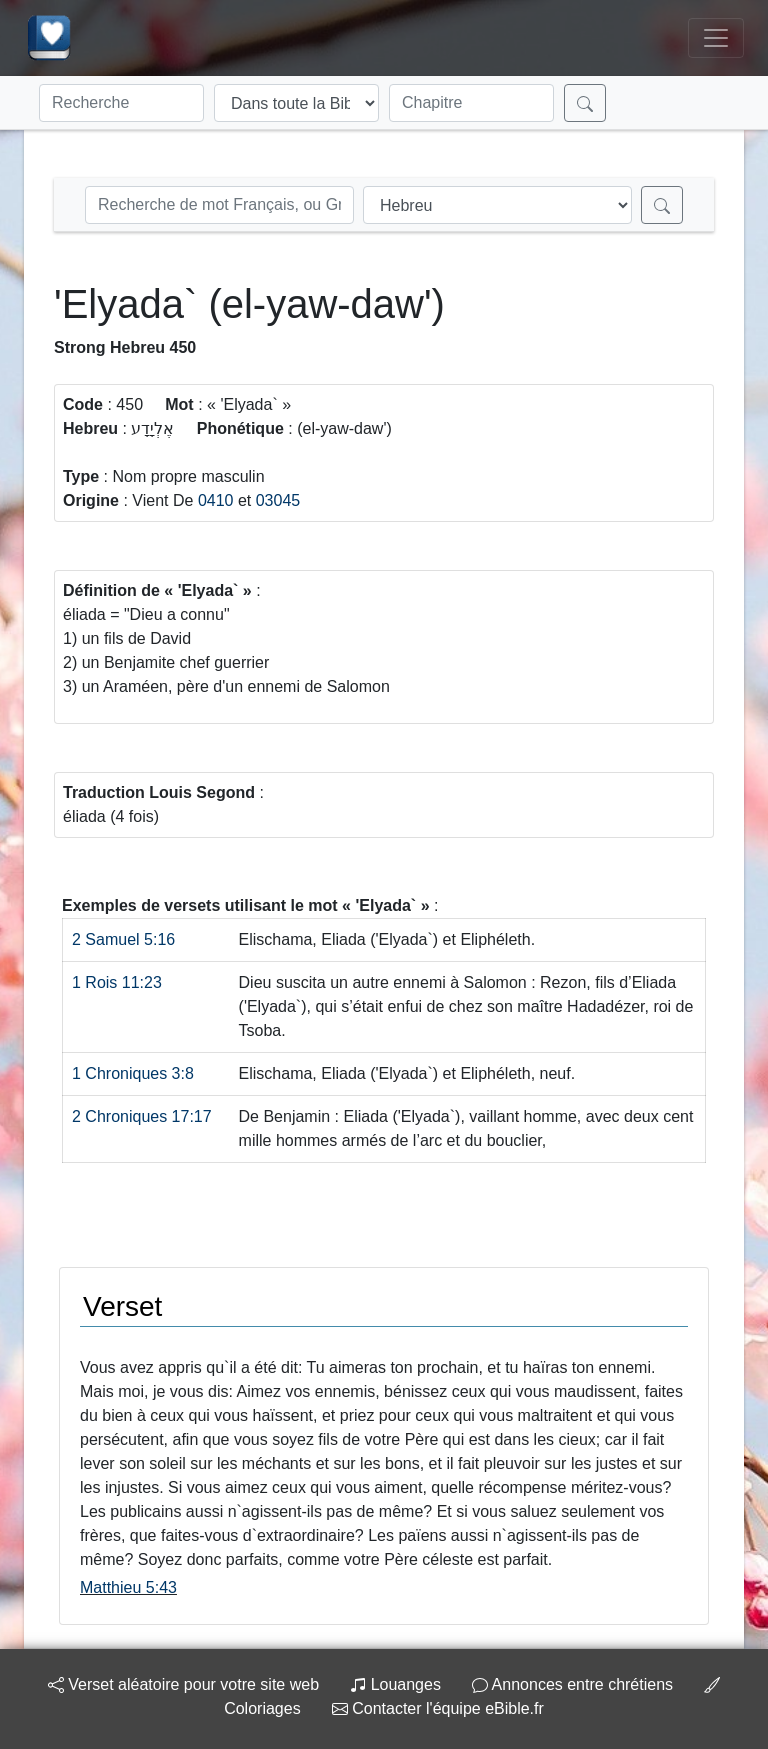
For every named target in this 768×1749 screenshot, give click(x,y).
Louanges (395, 1684)
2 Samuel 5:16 (123, 939)
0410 (216, 500)
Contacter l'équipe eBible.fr (438, 1708)
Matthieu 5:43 (128, 1587)
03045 (278, 500)
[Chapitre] (471, 103)
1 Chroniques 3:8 (133, 1073)
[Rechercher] (585, 103)
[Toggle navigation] (716, 38)
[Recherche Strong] (219, 205)
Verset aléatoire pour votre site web (183, 1684)
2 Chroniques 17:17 (142, 1116)
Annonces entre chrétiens (572, 1684)
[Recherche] (121, 103)
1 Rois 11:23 (117, 982)
